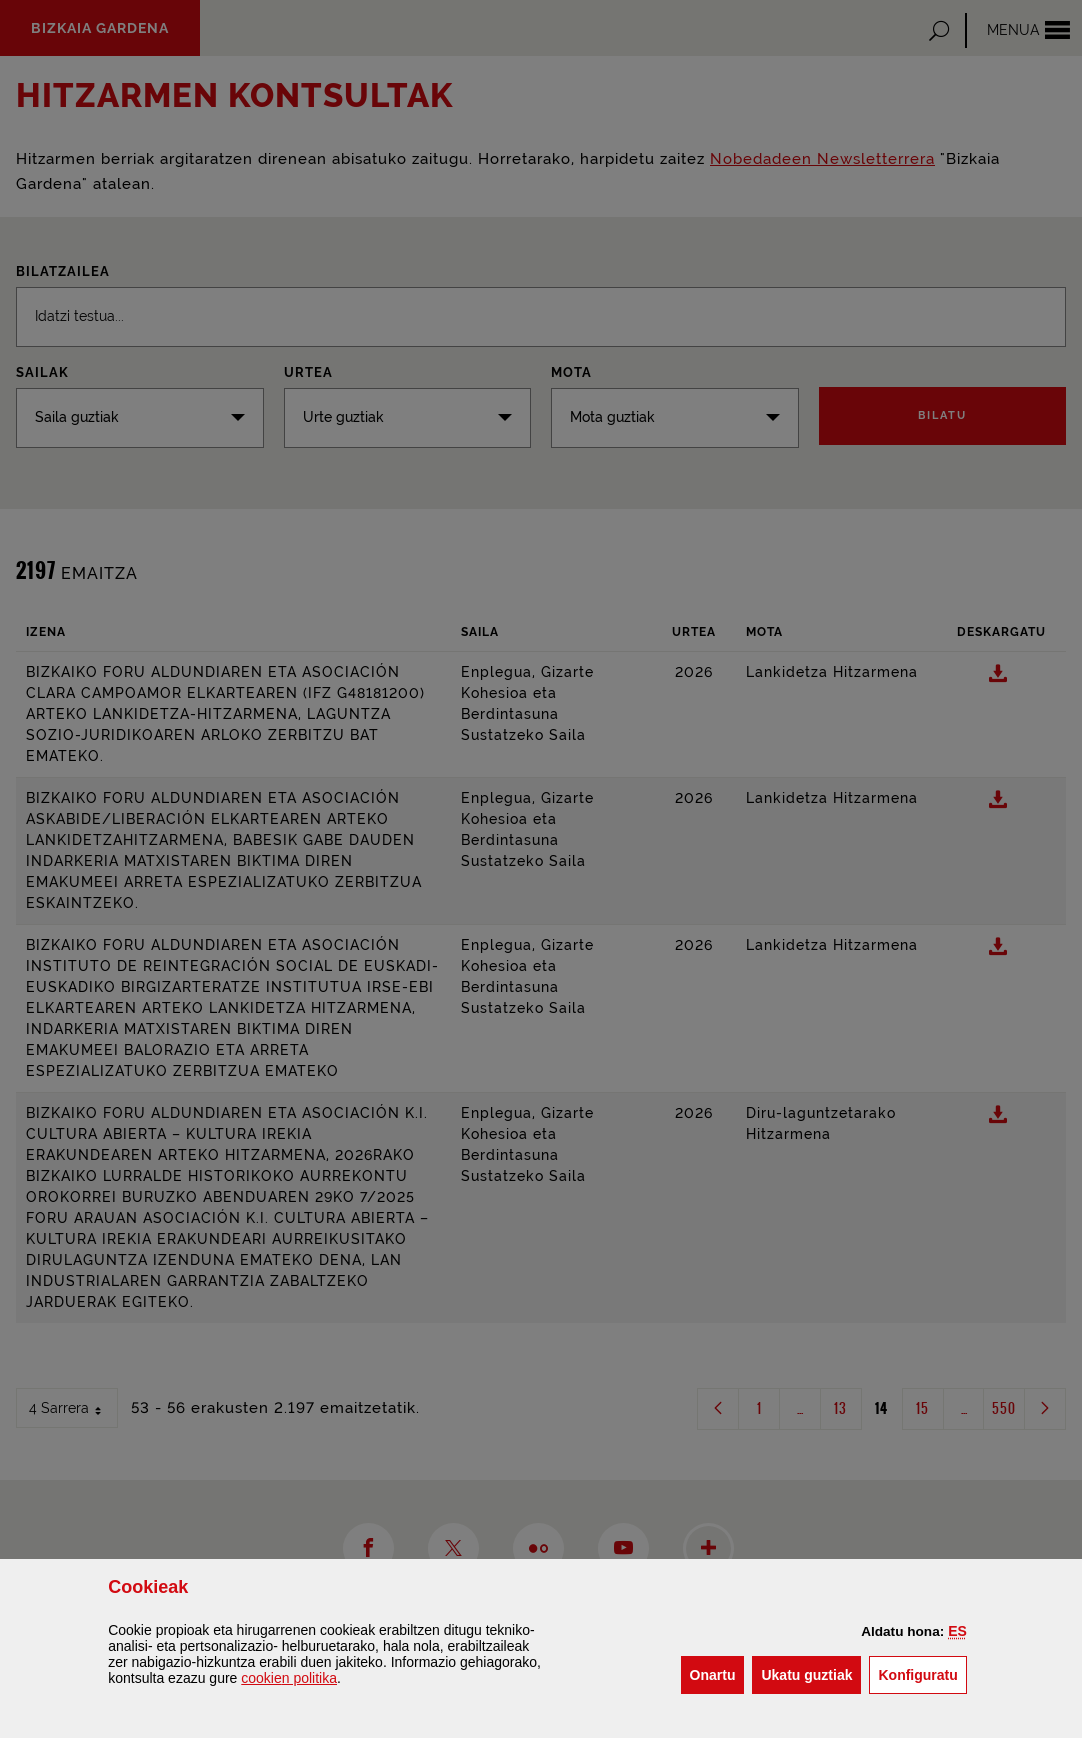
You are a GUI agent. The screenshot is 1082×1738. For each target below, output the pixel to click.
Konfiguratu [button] (922, 1673)
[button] (957, 1631)
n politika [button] (289, 1678)
